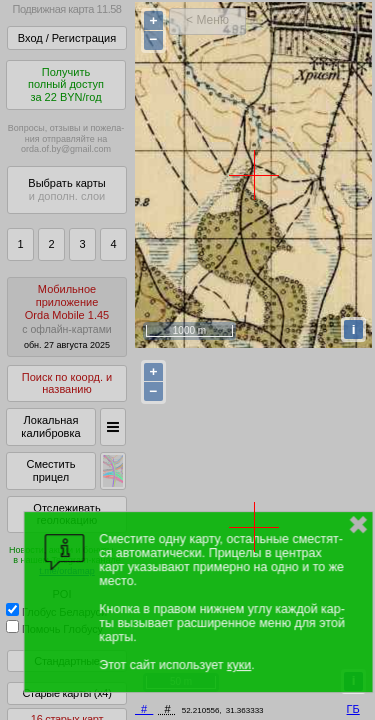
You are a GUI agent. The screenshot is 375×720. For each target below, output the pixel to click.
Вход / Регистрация (67, 38)
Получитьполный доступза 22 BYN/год (66, 84)
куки (239, 665)
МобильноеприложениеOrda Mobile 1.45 (67, 316)
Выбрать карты (66, 189)
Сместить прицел (50, 470)
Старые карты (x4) (66, 693)
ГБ (353, 709)
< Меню (207, 20)
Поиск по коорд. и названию (67, 383)
